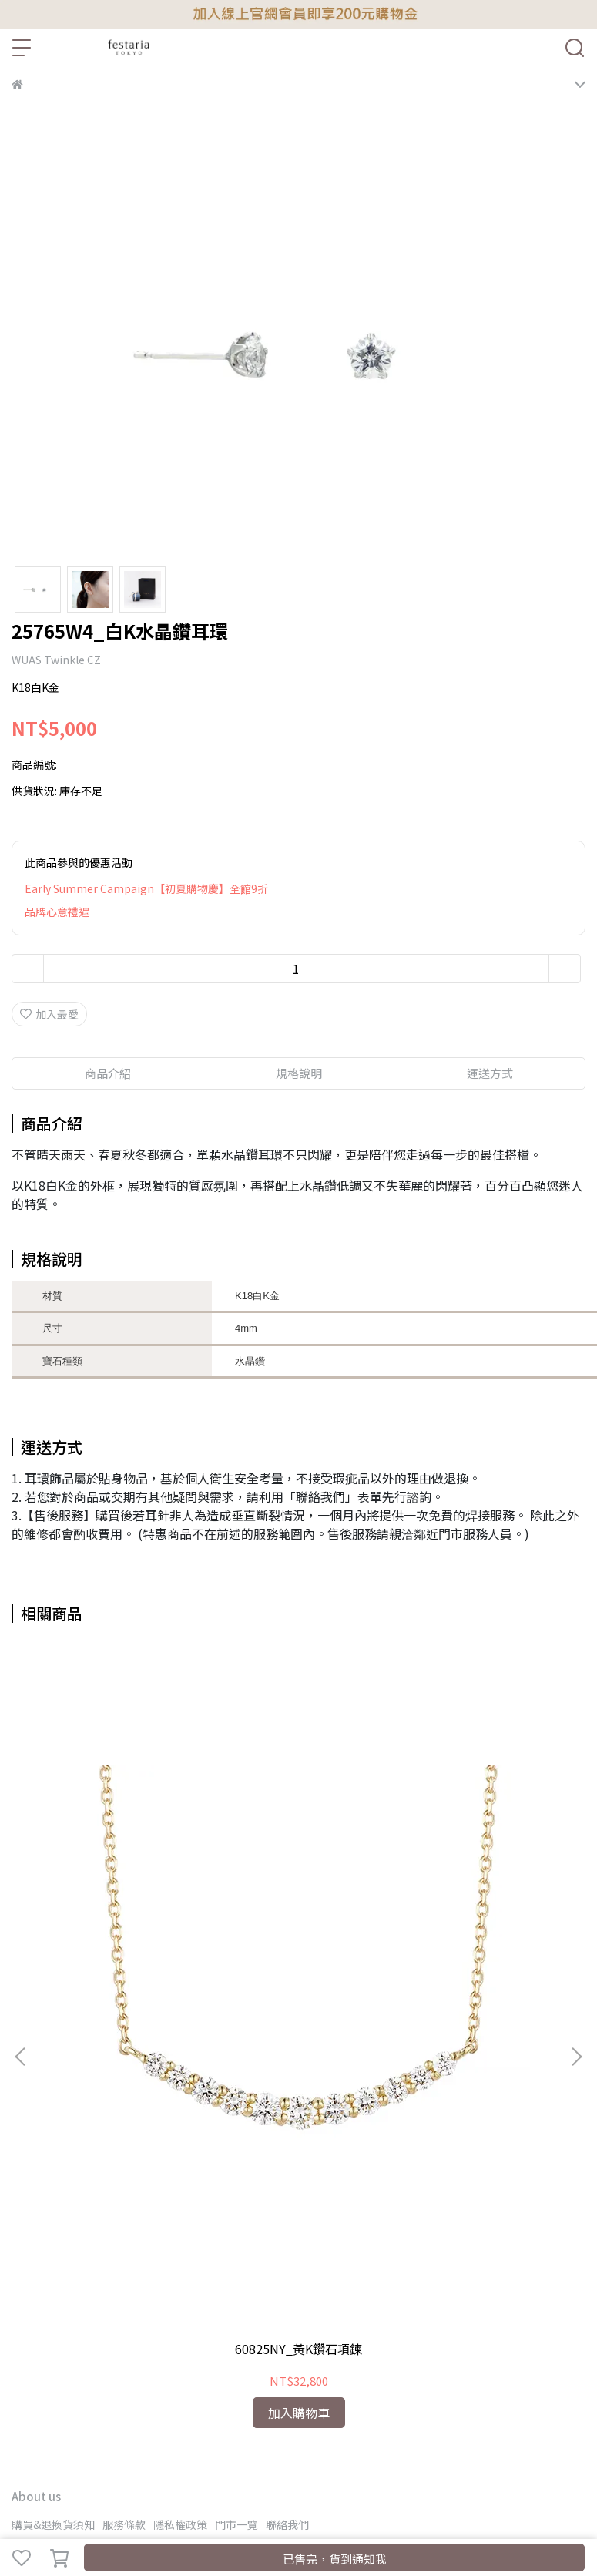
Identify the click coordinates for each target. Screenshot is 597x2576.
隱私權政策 (180, 2524)
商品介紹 (108, 1073)
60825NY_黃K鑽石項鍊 (298, 2348)
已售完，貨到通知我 (335, 2559)
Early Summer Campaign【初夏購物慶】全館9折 (146, 888)
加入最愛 (49, 1014)
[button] (576, 2056)
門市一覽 (236, 2524)
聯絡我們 (287, 2524)
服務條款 (124, 2524)
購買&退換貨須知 (53, 2524)
